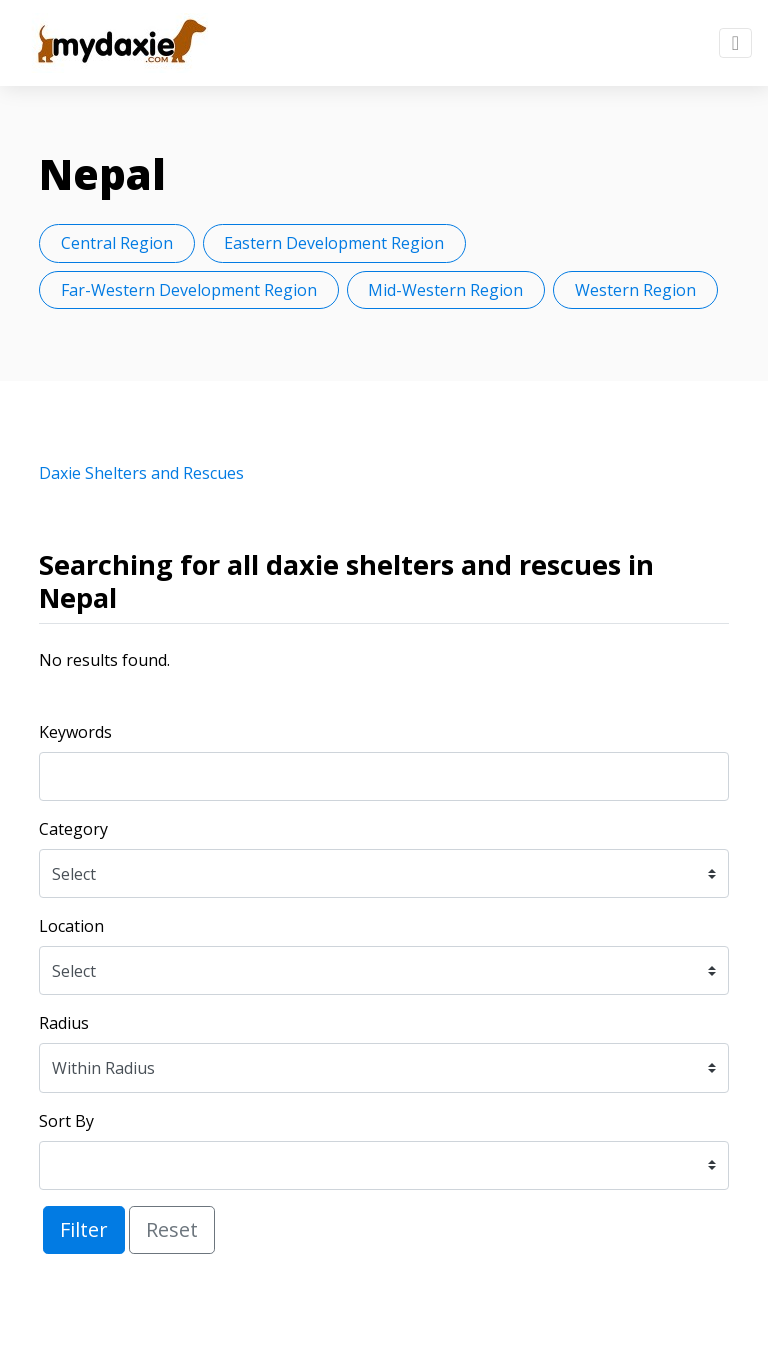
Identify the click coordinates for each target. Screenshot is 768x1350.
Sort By (66, 1121)
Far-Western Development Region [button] (189, 290)
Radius (64, 1023)
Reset (172, 1229)
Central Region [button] (117, 243)
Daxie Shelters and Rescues (141, 473)
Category (73, 829)
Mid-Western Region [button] (445, 290)
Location (71, 926)
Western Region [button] (635, 290)
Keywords (75, 732)
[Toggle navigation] (735, 43)
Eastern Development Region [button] (334, 243)
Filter (84, 1229)
